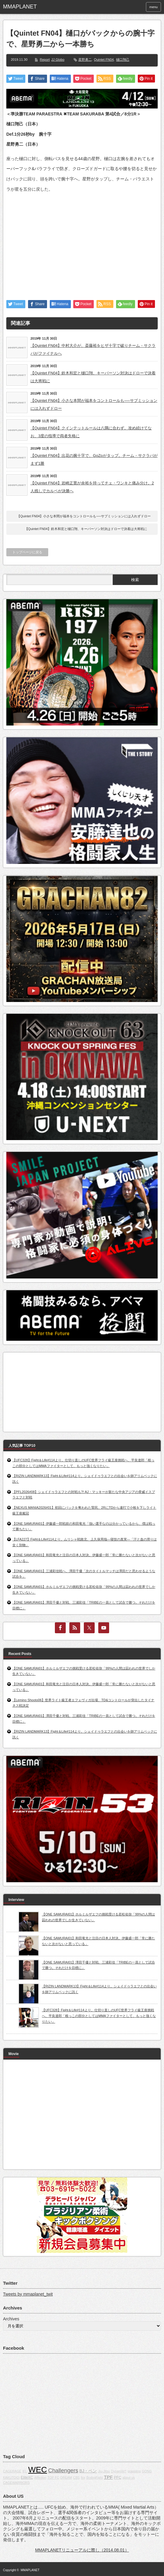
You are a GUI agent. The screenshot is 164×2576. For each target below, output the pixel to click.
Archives (11, 2318)
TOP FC (53, 2477)
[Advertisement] (82, 241)
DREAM (66, 2477)
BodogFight (94, 2477)
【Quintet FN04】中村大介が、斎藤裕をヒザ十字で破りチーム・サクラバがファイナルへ (93, 349)
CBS (76, 2477)
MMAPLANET (30, 2570)
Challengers (63, 2470)
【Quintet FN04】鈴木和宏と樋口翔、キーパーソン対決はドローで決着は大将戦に (93, 377)
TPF (108, 2477)
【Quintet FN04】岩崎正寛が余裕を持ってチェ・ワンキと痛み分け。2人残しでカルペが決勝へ (92, 487)
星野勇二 (85, 59)
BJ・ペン (88, 2470)
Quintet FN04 (104, 59)
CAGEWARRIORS (16, 2482)
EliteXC (27, 2477)
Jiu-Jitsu (104, 2471)
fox (83, 2477)
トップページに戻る (27, 552)
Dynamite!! (118, 2471)
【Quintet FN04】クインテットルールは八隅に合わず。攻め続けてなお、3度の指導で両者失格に (91, 432)
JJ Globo (57, 59)
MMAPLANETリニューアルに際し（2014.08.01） (82, 2550)
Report (45, 59)
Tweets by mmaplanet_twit (28, 2294)
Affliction (40, 2477)
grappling (134, 2471)
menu (153, 7)
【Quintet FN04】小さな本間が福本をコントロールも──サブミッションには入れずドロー (93, 404)
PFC (117, 2477)
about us (128, 2477)
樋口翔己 (122, 59)
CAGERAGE (12, 2471)
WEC (37, 2469)
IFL (24, 2471)
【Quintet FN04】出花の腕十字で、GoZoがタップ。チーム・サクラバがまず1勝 (94, 459)
